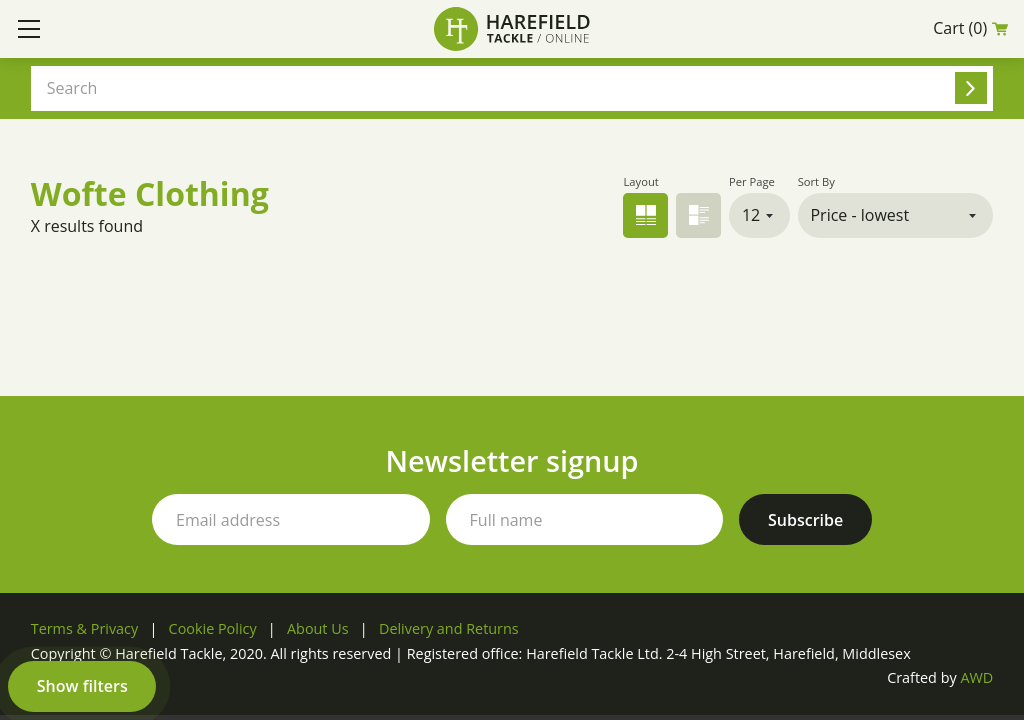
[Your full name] (585, 519)
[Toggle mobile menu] (29, 29)
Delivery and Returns (449, 628)
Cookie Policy (213, 628)
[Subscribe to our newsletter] (805, 519)
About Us (318, 628)
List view (698, 215)
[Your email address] (291, 519)
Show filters (82, 686)
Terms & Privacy (85, 628)
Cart (970, 28)
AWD (976, 677)
